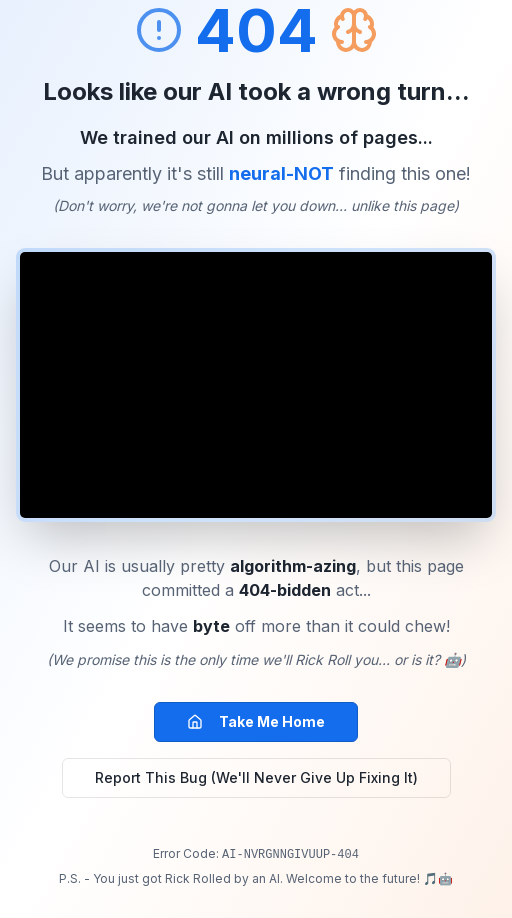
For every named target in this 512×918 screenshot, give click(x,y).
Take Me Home (256, 721)
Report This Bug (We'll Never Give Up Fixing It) (256, 777)
